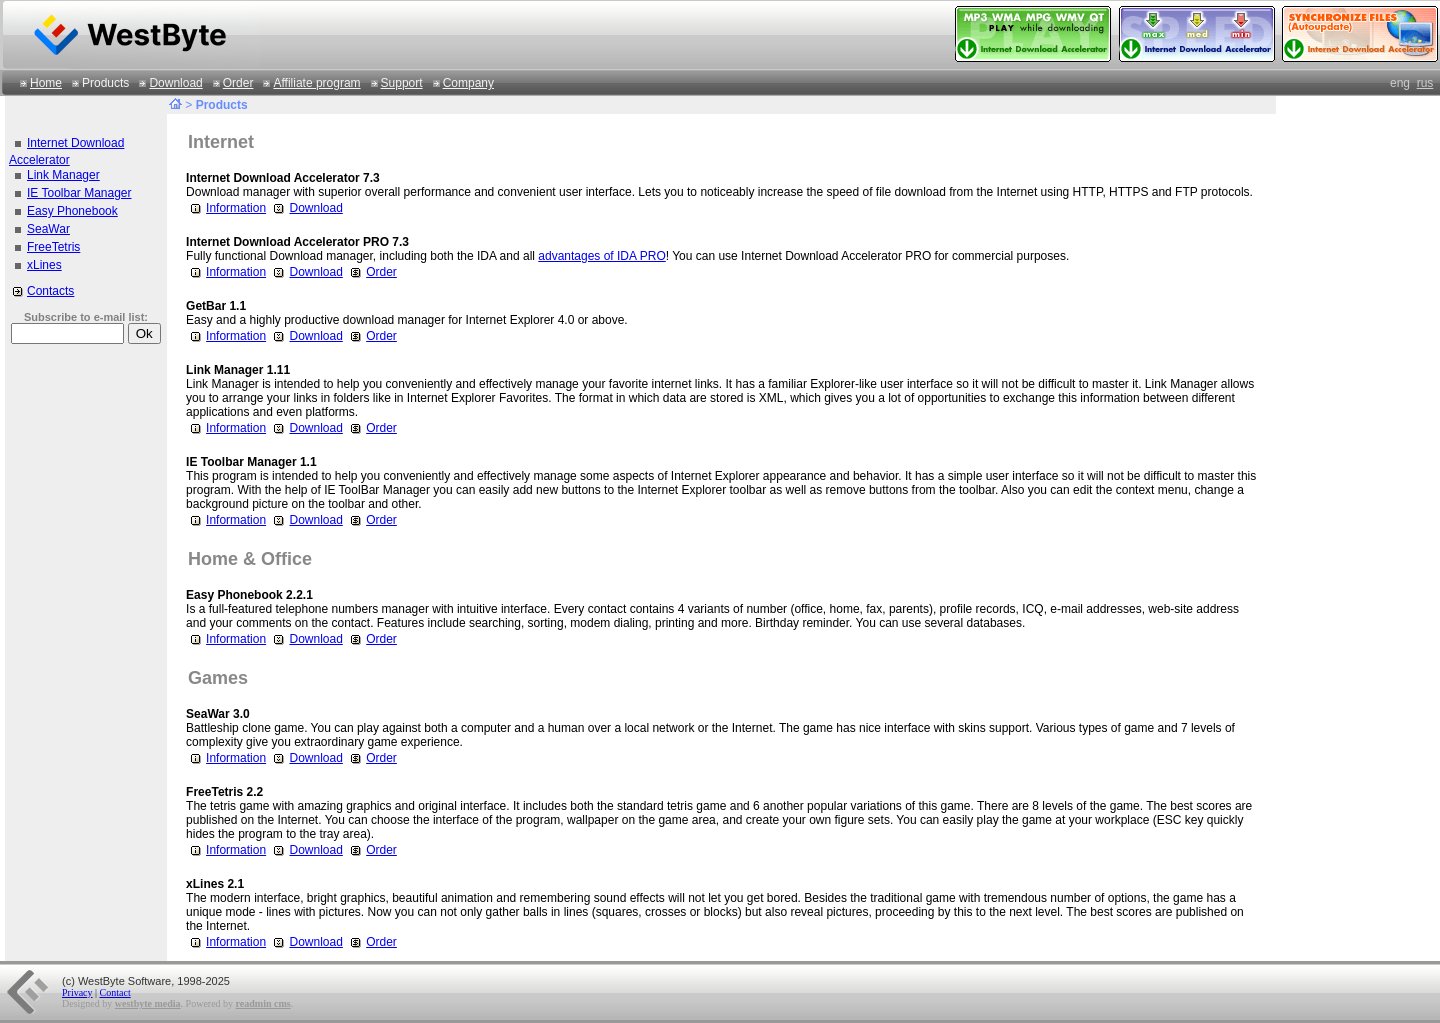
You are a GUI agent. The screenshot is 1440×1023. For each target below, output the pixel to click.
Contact (115, 992)
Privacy (77, 992)
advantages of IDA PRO (601, 256)
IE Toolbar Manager (79, 193)
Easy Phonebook (72, 211)
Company (468, 83)
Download (175, 83)
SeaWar (48, 229)
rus (1425, 83)
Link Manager (63, 175)
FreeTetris (53, 247)
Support (402, 83)
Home (46, 83)
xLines (44, 265)
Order (238, 83)
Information (226, 208)
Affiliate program (316, 83)
